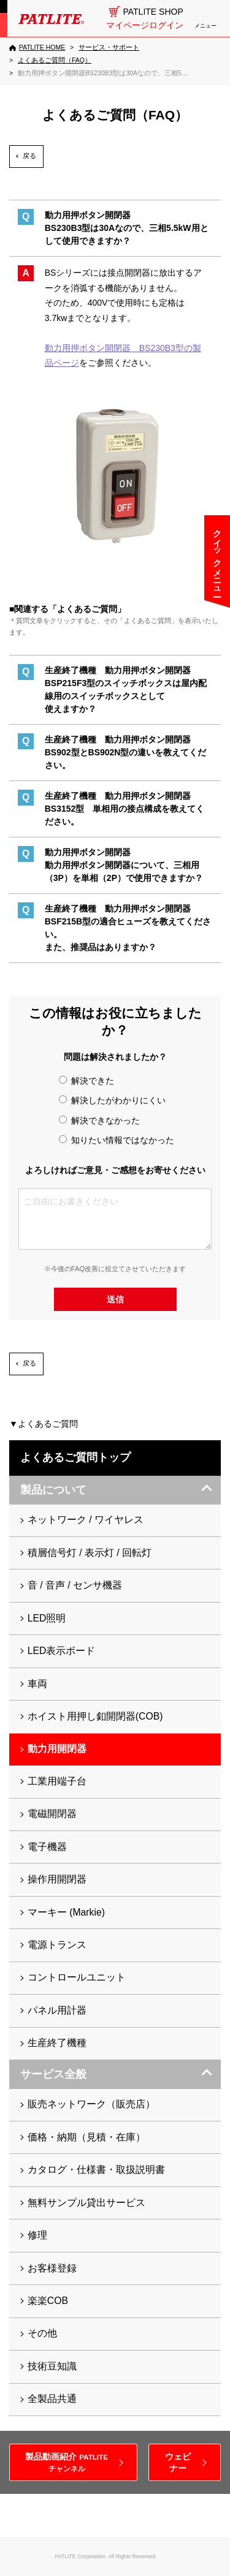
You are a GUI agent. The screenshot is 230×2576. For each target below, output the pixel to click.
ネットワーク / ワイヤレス (86, 1519)
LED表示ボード (62, 1650)
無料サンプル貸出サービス (86, 2202)
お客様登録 (52, 2268)
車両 (37, 1684)
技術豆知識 (52, 2366)
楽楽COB (48, 2300)
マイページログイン (144, 25)
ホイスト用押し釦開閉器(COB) (95, 1716)
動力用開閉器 (57, 1748)
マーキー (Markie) (66, 1912)
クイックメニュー (217, 558)
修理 (37, 2235)
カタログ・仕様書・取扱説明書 (96, 2169)
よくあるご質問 (48, 1424)
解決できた (86, 1081)
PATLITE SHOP (153, 12)
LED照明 (47, 1618)
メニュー (205, 26)
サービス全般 (53, 2074)
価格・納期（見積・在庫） (86, 2137)
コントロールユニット (77, 1977)
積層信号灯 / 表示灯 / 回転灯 (89, 1552)
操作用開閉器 (57, 1879)
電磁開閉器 (52, 1813)
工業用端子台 (57, 1781)
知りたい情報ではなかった (116, 1140)
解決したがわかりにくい (112, 1100)
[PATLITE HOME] (37, 48)
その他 (42, 2333)
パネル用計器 (57, 2010)
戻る (29, 155)
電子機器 (47, 1846)
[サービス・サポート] (109, 47)
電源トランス (57, 1945)
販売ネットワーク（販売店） (91, 2104)
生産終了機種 (57, 2043)
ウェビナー (178, 2462)
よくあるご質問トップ (75, 1457)
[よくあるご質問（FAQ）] (54, 60)
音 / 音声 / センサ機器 (75, 1585)
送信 (115, 1299)
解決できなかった (99, 1120)
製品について (53, 1490)
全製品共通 (52, 2398)
